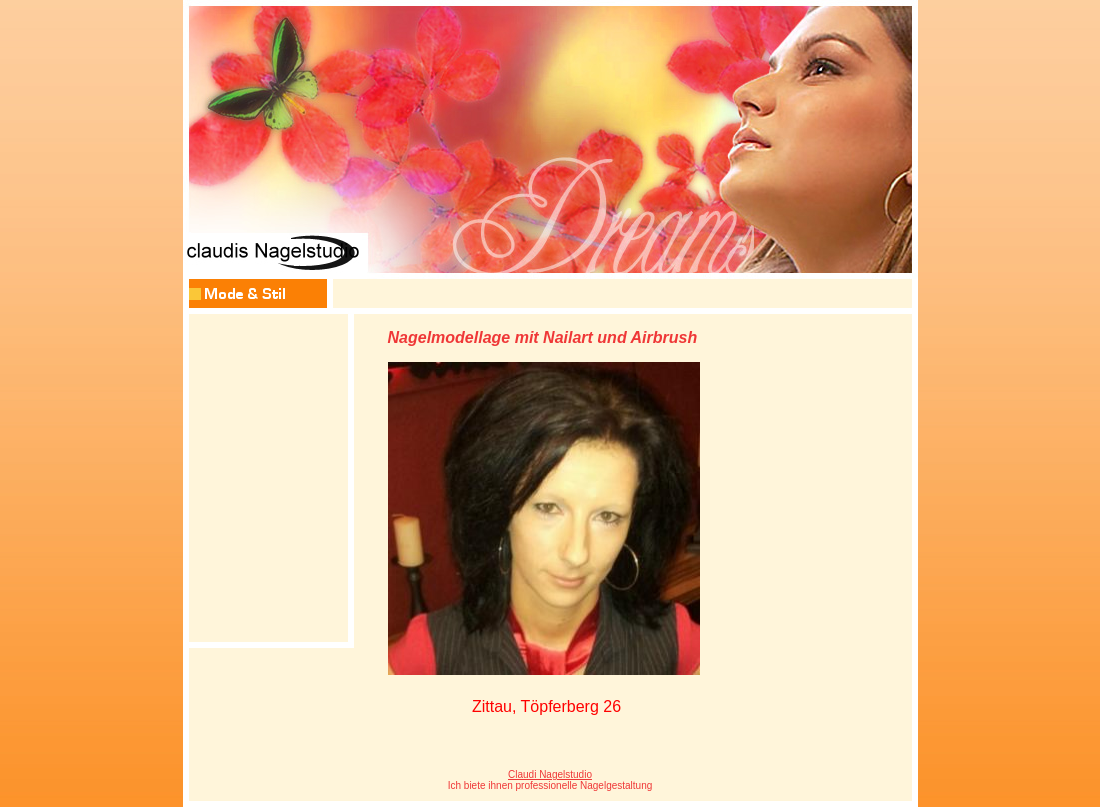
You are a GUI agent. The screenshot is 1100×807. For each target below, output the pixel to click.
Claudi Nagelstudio (550, 774)
